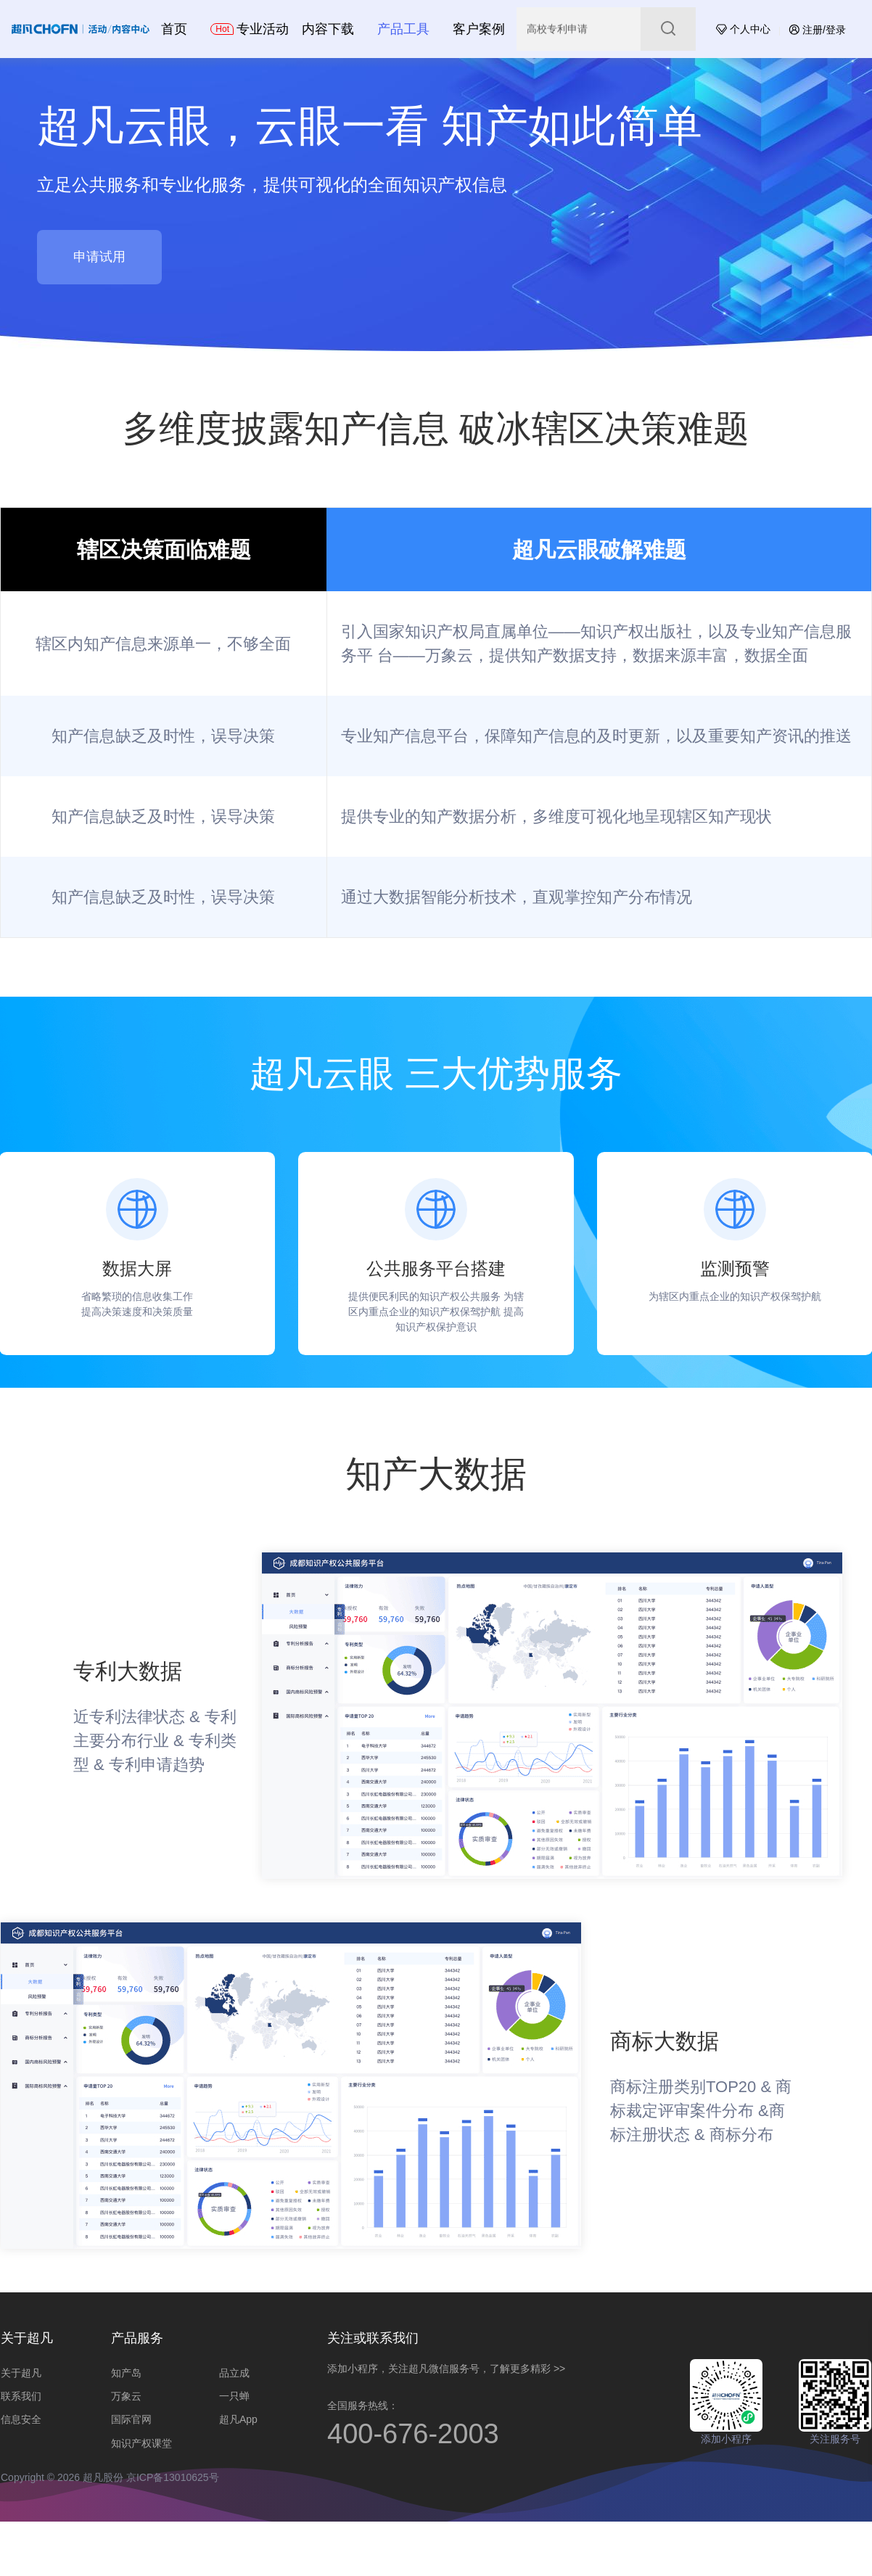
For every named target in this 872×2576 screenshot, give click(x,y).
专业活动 (249, 29)
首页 (174, 29)
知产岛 (126, 2373)
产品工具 (403, 29)
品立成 (234, 2373)
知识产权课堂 (141, 2443)
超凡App (238, 2419)
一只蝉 (234, 2396)
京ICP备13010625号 (172, 2477)
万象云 (126, 2396)
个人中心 (743, 29)
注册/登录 (817, 30)
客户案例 (479, 29)
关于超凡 (21, 2373)
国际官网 (131, 2419)
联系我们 (21, 2396)
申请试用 (99, 257)
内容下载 (328, 29)
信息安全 (21, 2419)
